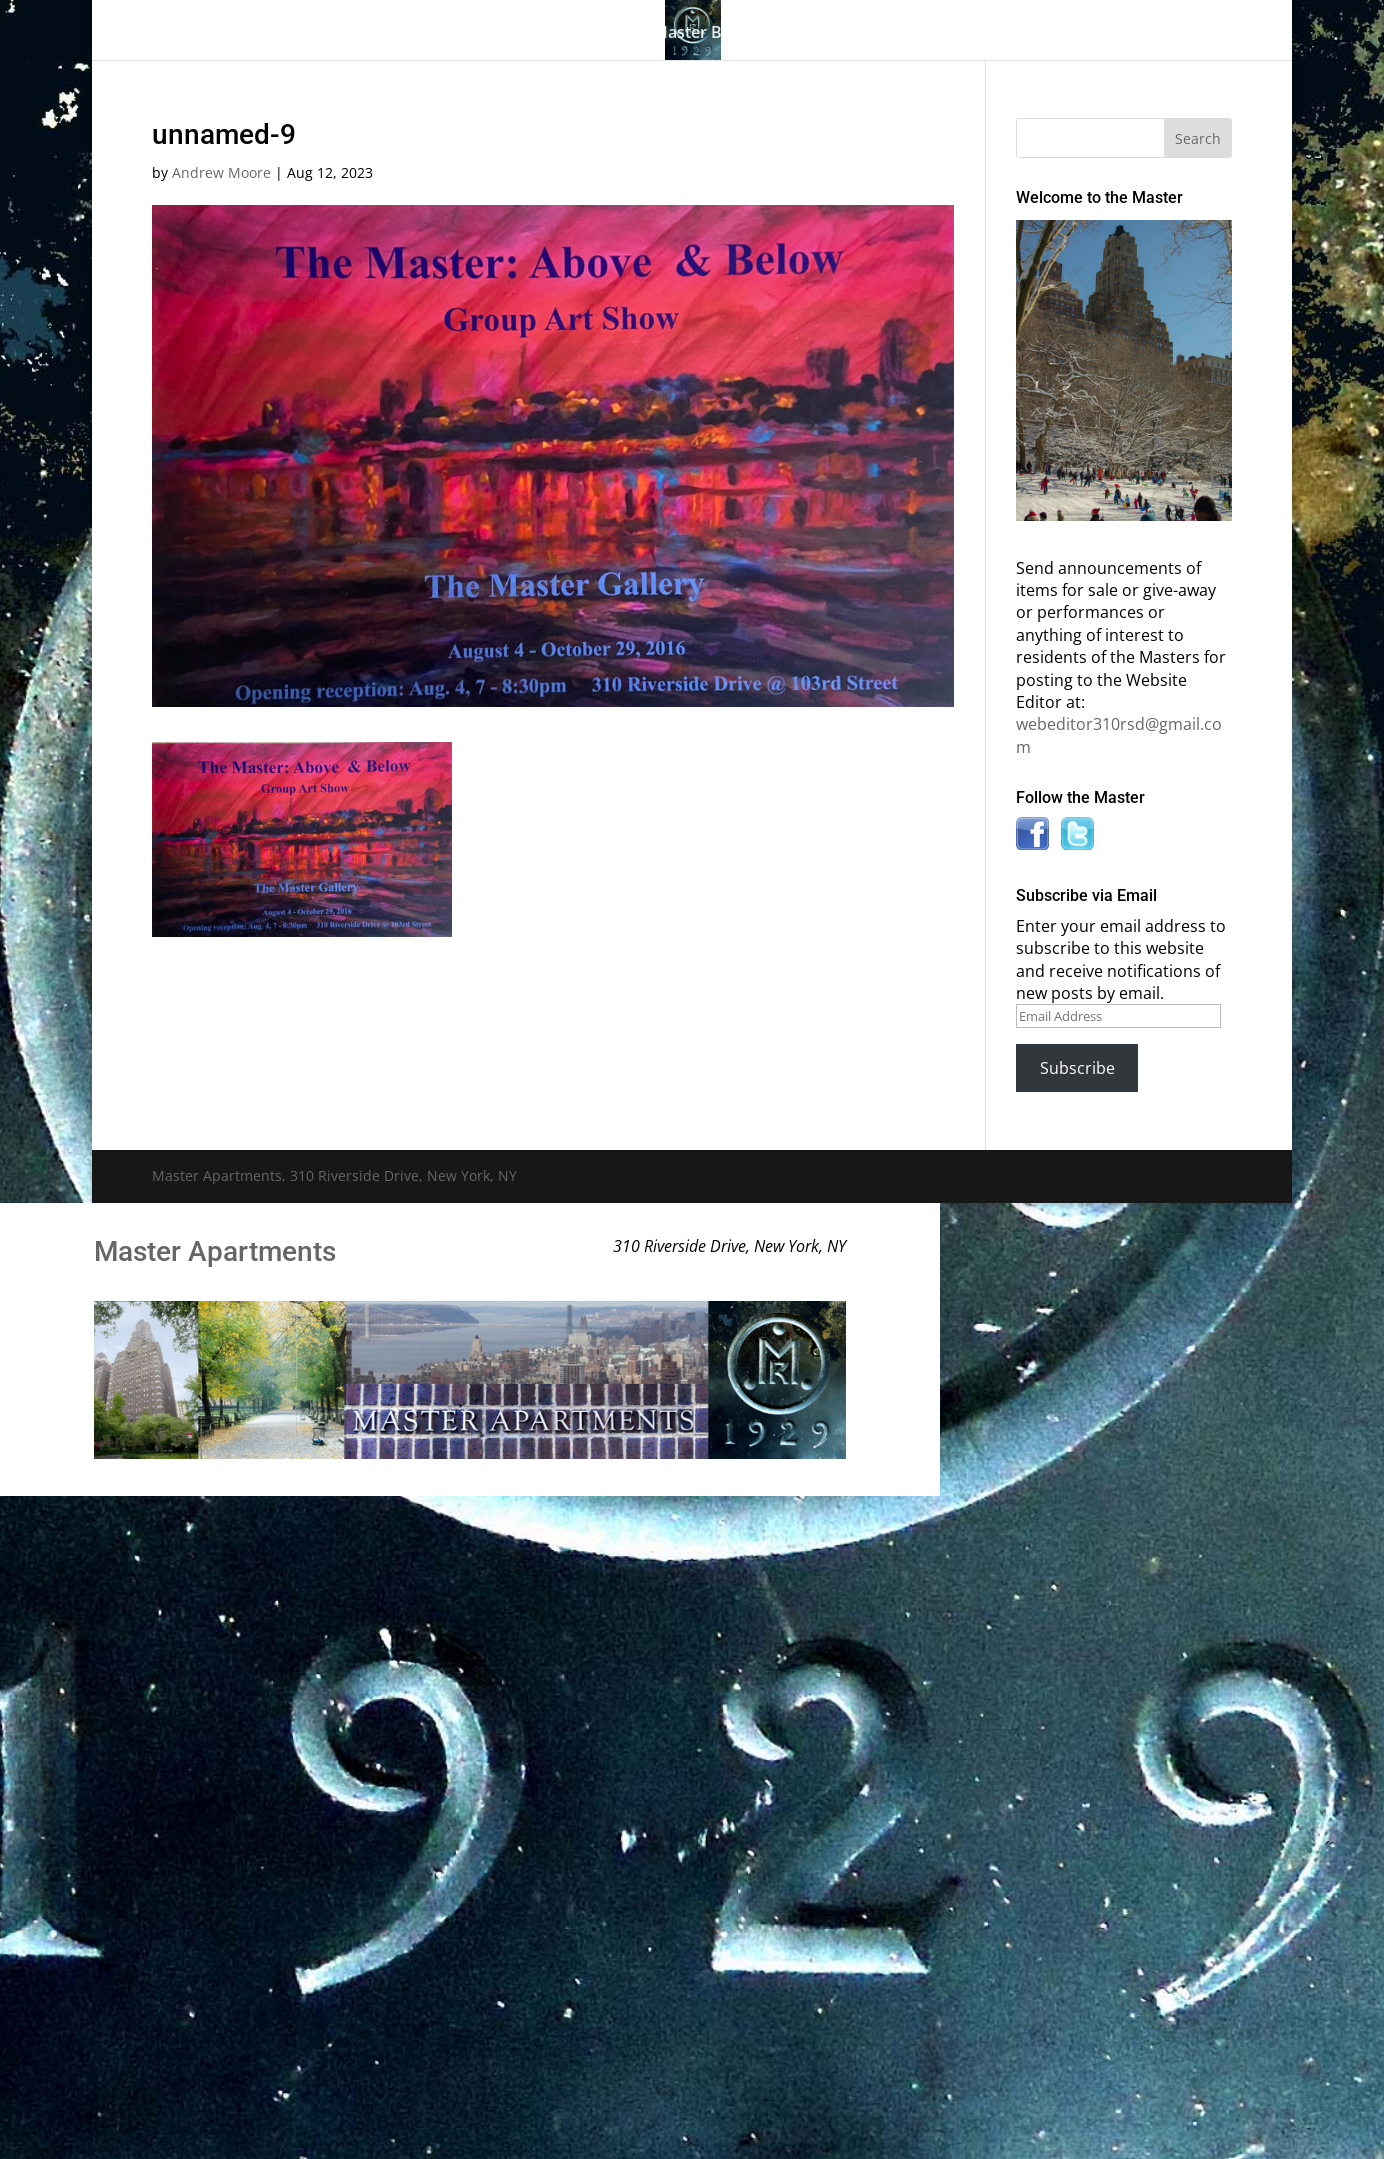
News (1005, 34)
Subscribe (1077, 1068)
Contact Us (1114, 34)
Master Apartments (215, 1251)
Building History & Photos (509, 34)
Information (892, 34)
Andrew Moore (221, 172)
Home (230, 34)
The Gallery (322, 34)
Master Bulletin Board (736, 34)
